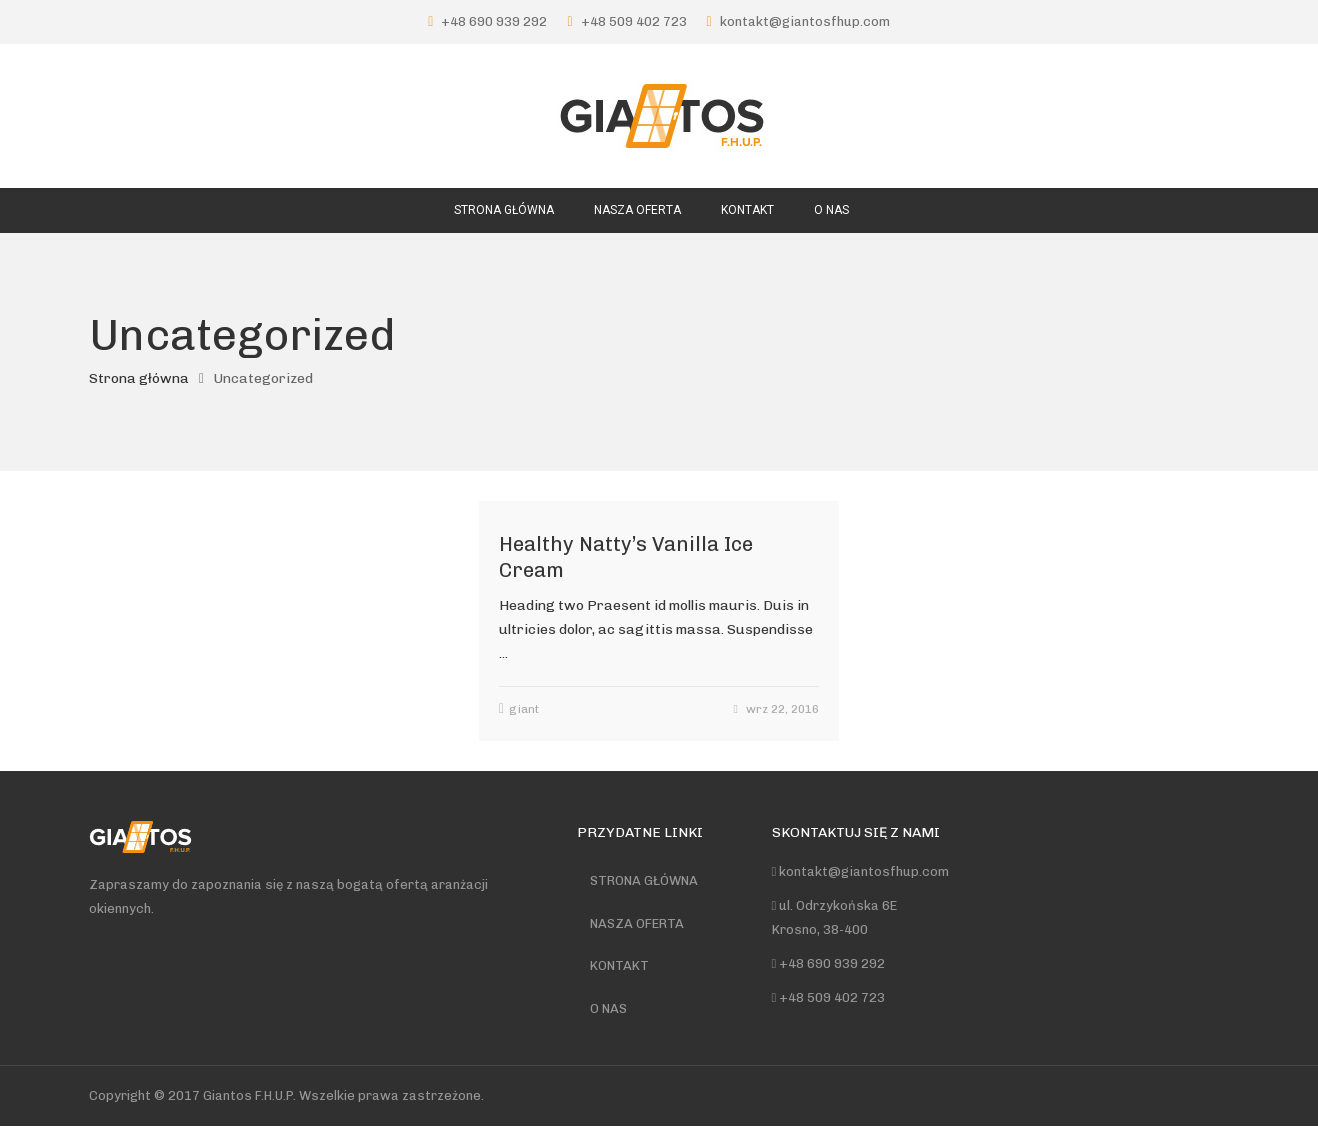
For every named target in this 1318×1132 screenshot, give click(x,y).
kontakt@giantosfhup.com (805, 21)
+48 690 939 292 (494, 21)
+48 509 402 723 (634, 21)
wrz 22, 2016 (782, 709)
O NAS (610, 1013)
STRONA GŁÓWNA (646, 881)
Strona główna (139, 378)
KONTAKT (621, 969)
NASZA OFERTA (639, 925)
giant (524, 709)
